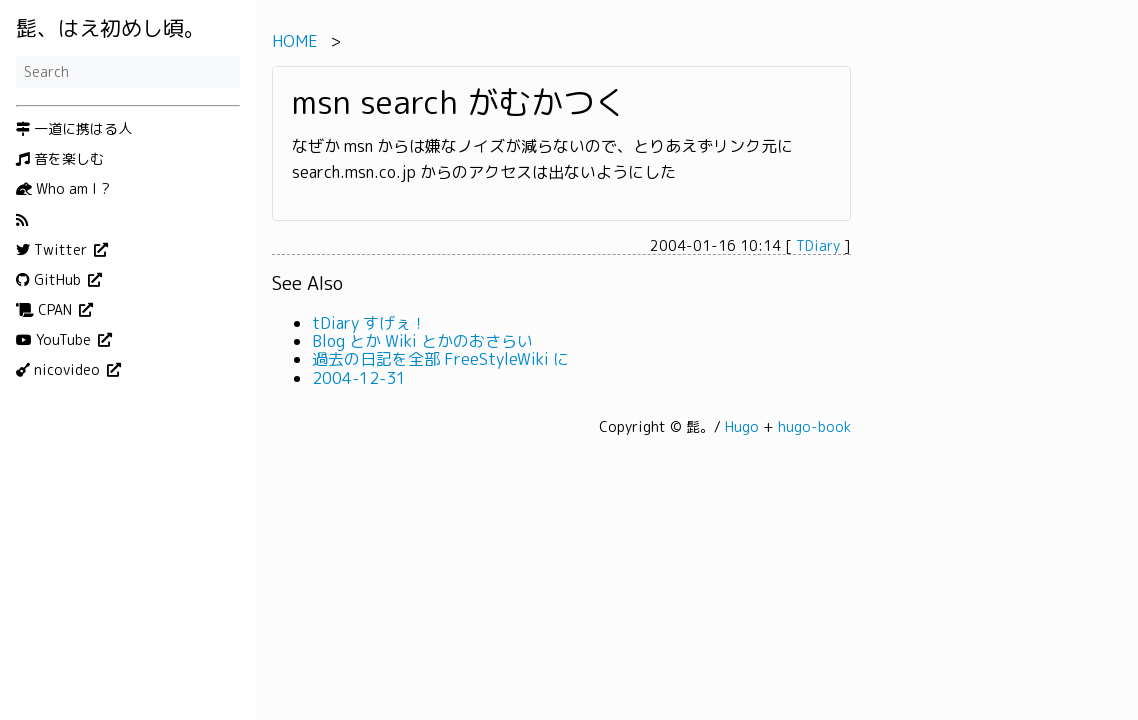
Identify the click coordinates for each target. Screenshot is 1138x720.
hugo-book (814, 426)
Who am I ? (63, 189)
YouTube (55, 340)
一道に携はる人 (74, 129)
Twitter (53, 250)
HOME (295, 41)
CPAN (46, 310)
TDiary (818, 245)
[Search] (128, 72)
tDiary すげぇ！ (369, 323)
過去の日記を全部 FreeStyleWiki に (440, 359)
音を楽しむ (60, 159)
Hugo (742, 426)
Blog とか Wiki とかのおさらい (422, 341)
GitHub (50, 280)
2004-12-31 (359, 378)
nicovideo (60, 370)
